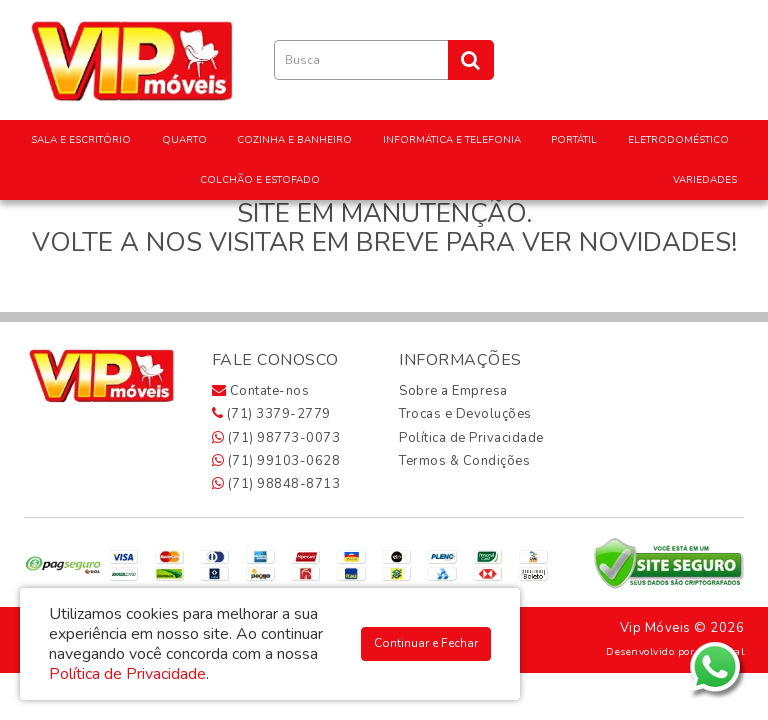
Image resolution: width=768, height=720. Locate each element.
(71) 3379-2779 (271, 414)
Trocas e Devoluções (465, 414)
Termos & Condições (464, 461)
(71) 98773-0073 (276, 438)
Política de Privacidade (471, 438)
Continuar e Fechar (426, 643)
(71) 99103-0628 (276, 461)
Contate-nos (261, 391)
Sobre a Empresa (453, 391)
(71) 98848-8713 (276, 484)
